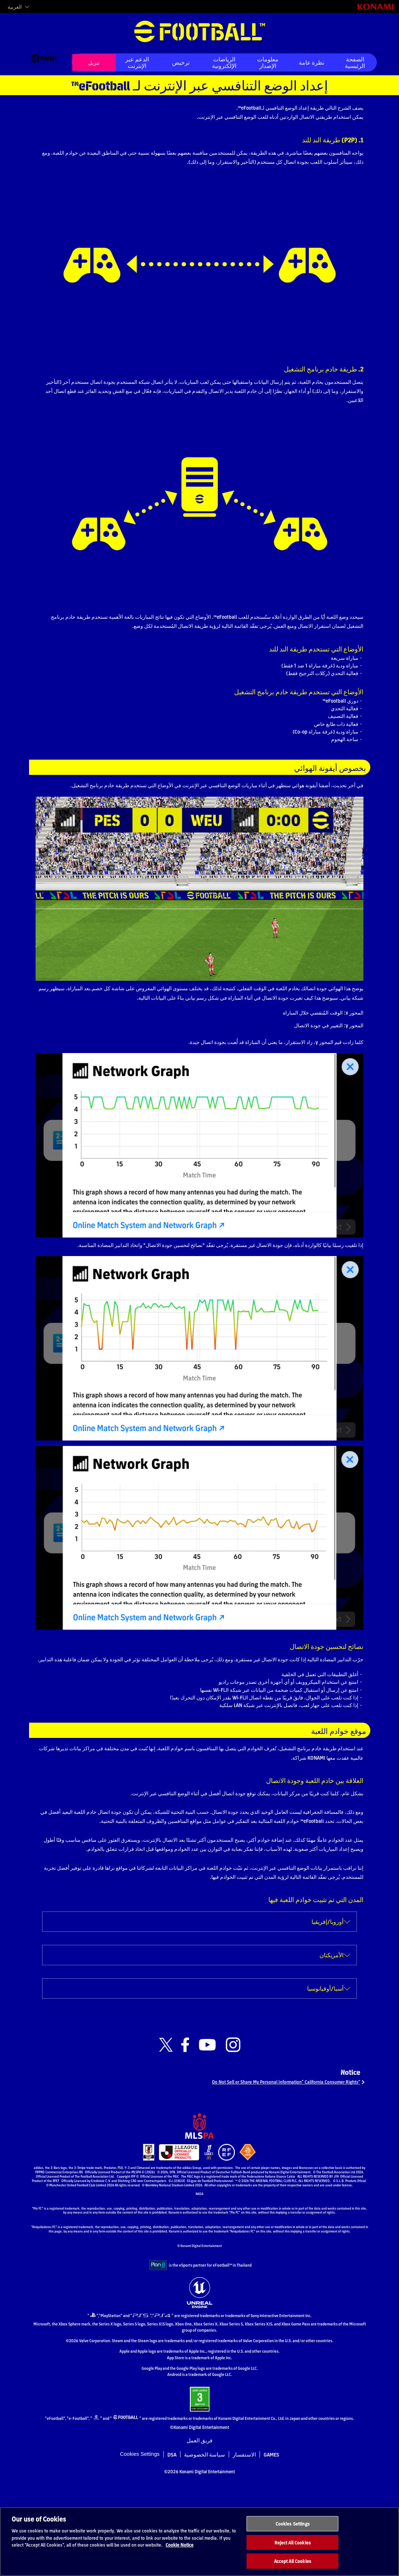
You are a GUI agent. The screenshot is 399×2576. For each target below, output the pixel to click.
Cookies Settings (293, 2530)
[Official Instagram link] (233, 2136)
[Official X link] (166, 2136)
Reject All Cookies (292, 2549)
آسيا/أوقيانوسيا (325, 2079)
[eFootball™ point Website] (43, 62)
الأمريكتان (331, 2046)
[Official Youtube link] (207, 2136)
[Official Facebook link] (185, 2136)
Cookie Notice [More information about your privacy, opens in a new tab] (180, 2551)
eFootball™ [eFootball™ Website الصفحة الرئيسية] (199, 31)
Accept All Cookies (292, 2568)
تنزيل (94, 62)
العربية (15, 6)
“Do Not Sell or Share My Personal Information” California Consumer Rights (272, 2177)
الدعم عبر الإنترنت (137, 62)
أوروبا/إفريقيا (327, 2012)
